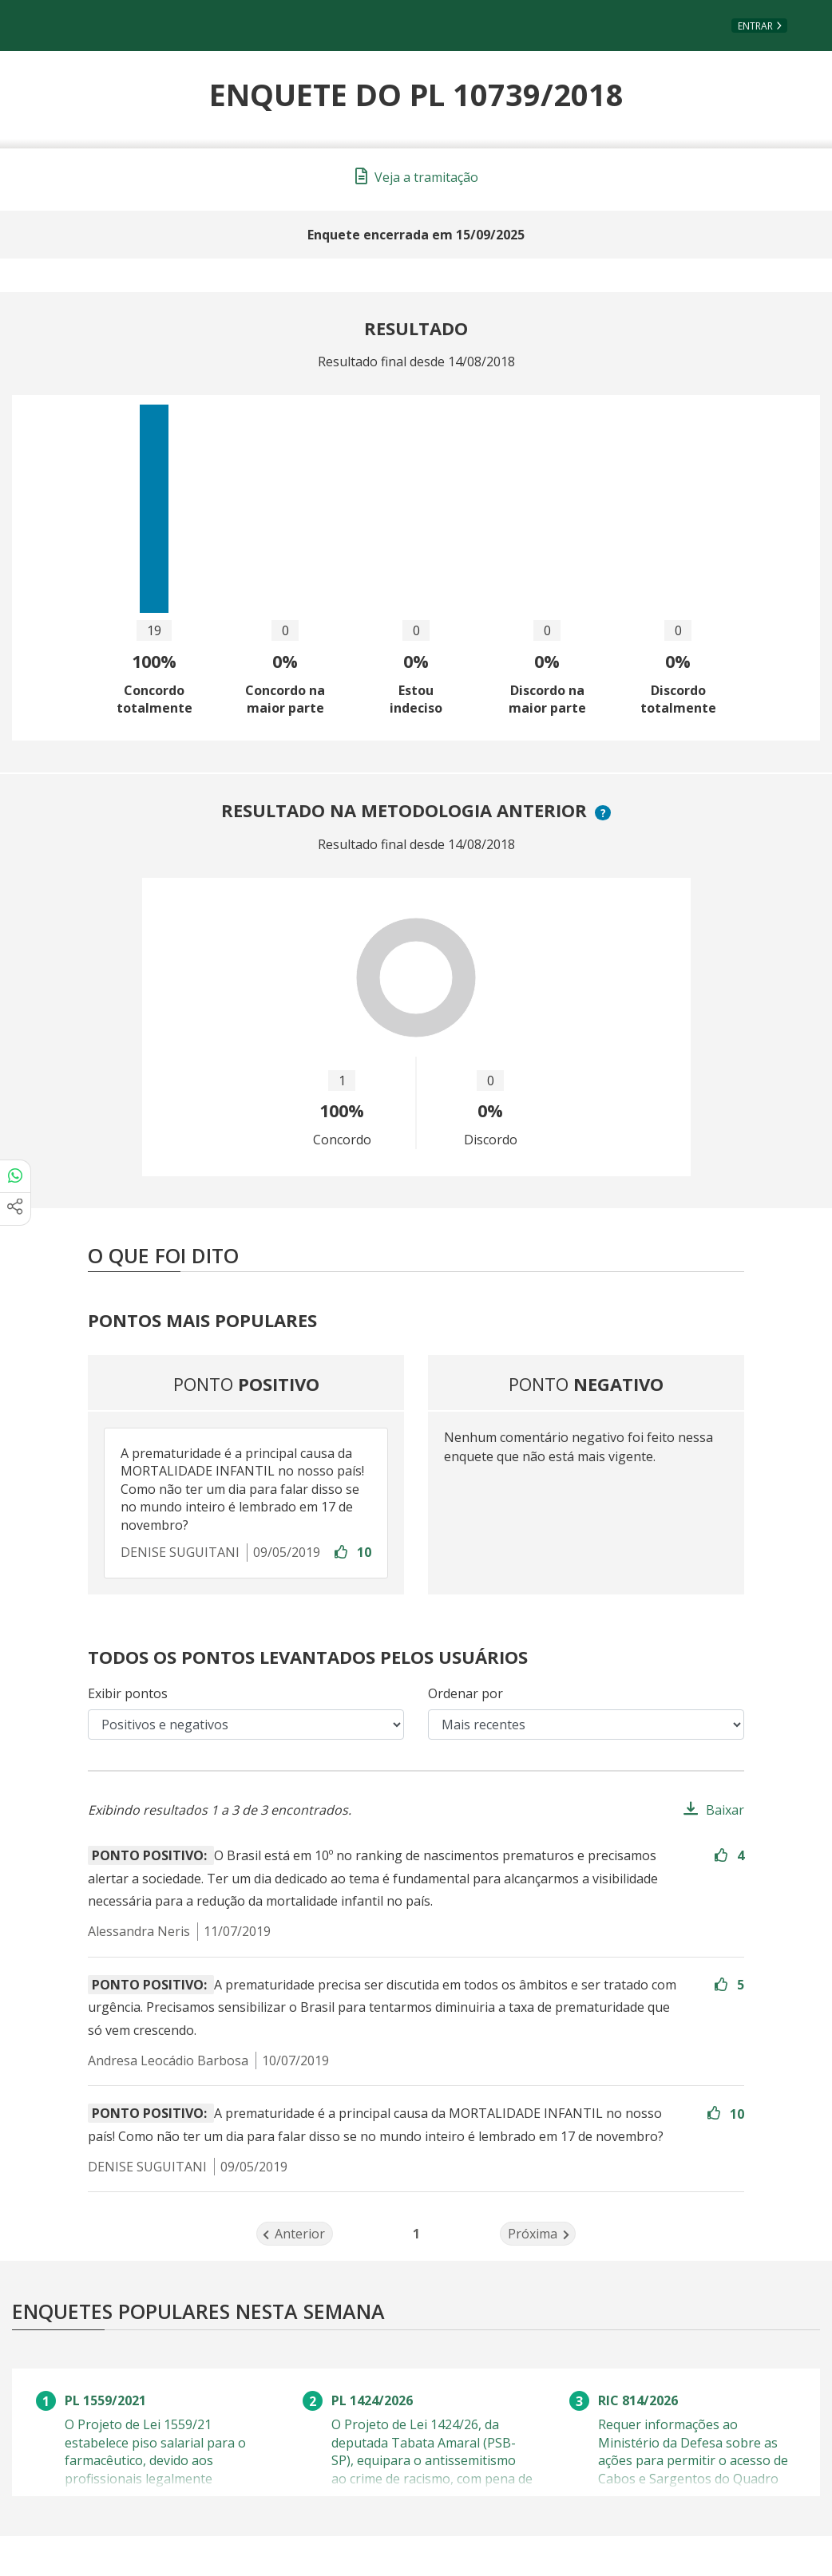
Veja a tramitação (416, 177)
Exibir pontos (128, 1693)
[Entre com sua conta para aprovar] (342, 1552)
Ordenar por (465, 1693)
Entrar (755, 26)
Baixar (725, 1810)
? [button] (605, 812)
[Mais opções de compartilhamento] (15, 1209)
